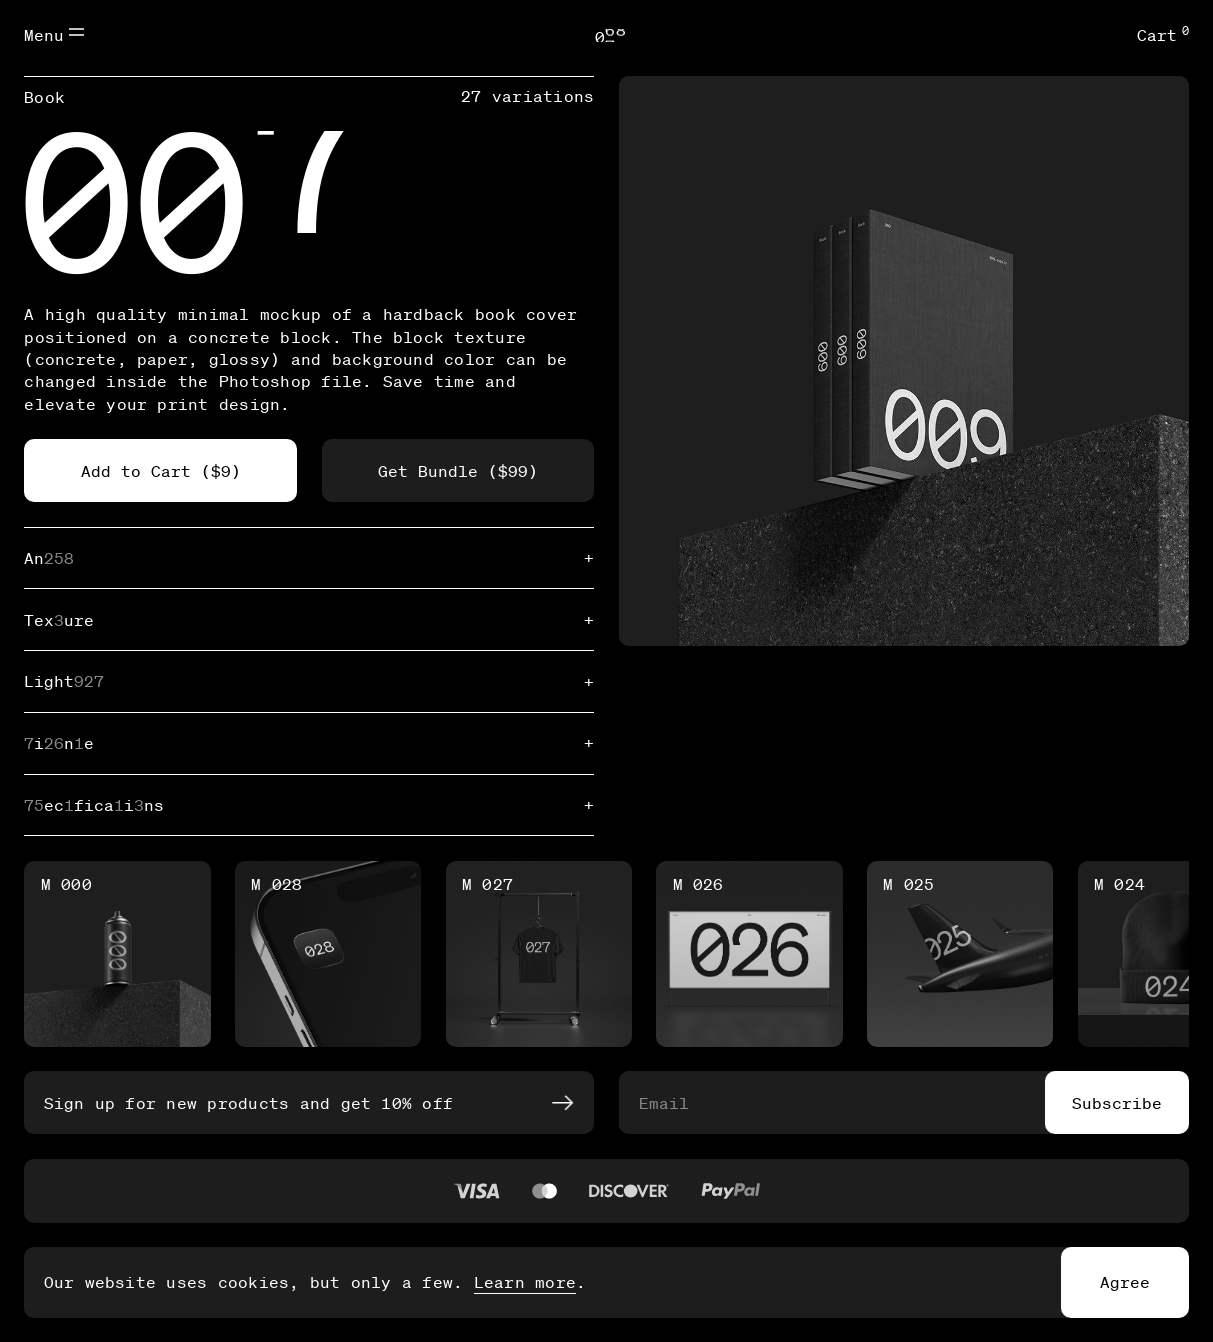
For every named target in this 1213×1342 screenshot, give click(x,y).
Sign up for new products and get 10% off (308, 1103)
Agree (1125, 1281)
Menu (54, 34)
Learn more (525, 1281)
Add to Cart (161, 470)
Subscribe (1117, 1102)
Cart (1163, 34)
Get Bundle (458, 470)
